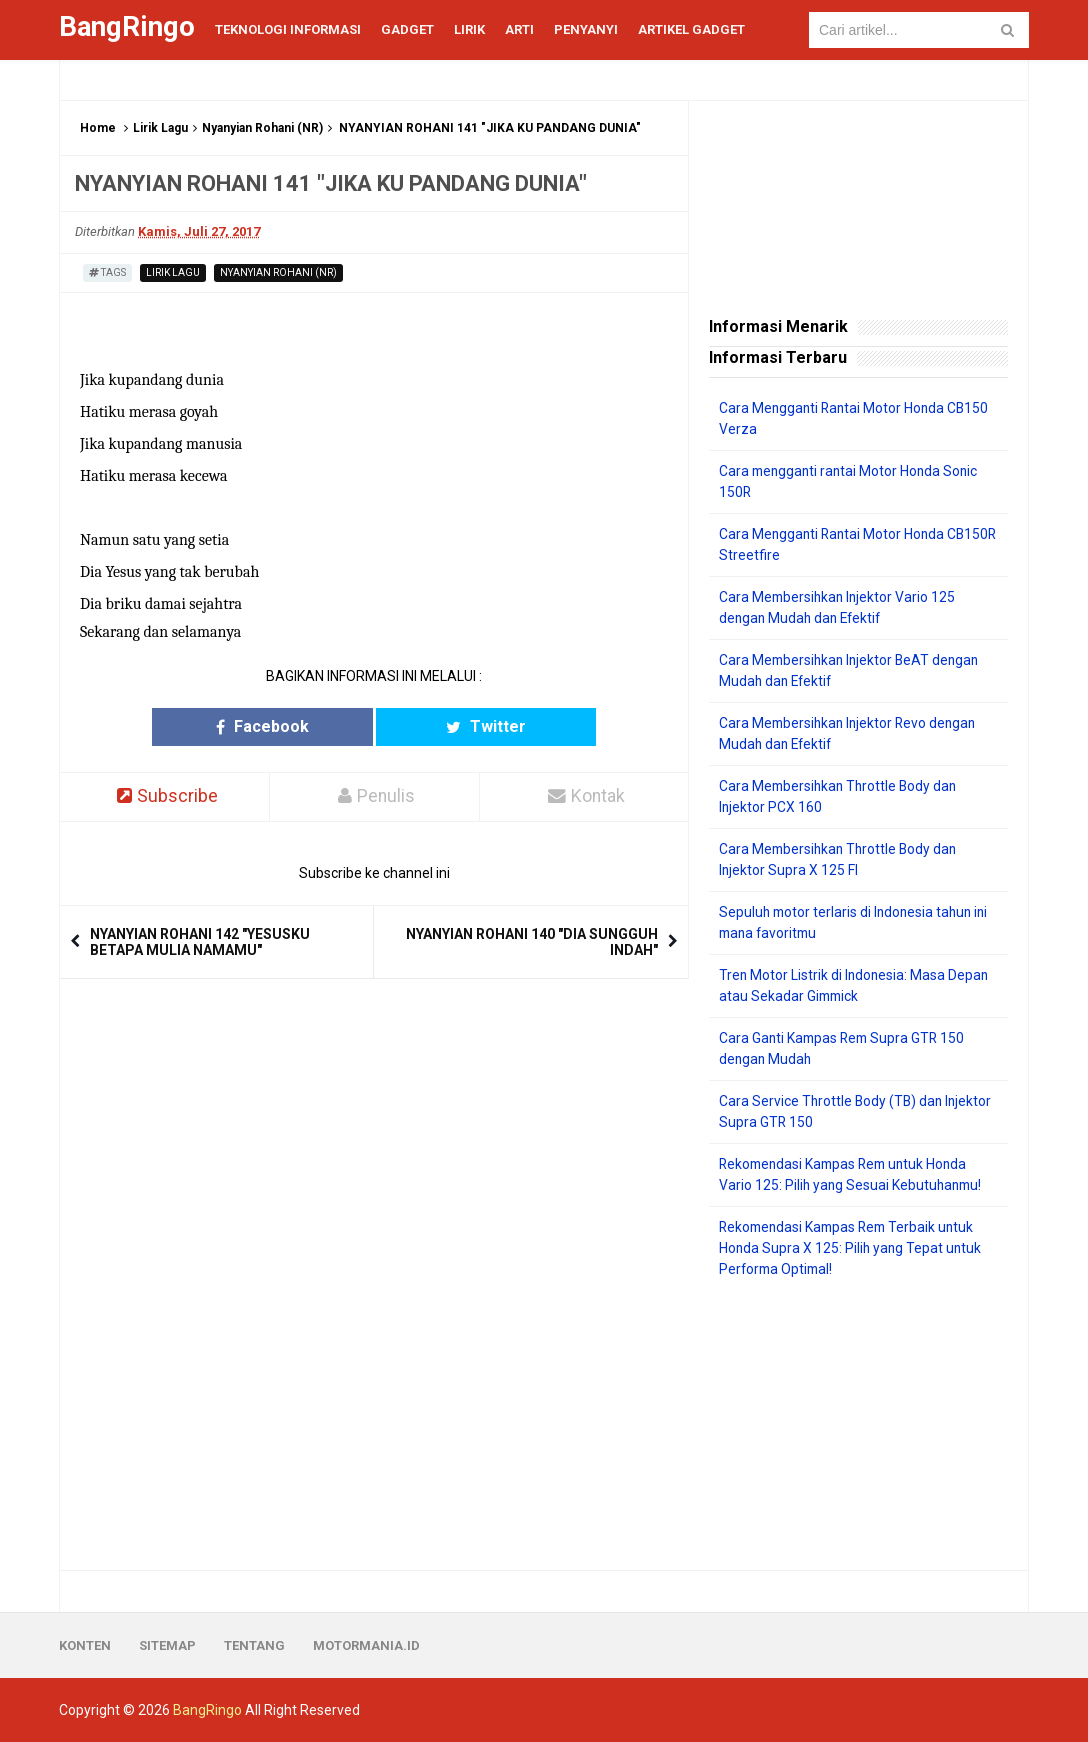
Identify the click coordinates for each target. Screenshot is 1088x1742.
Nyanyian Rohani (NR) (262, 128)
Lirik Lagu (160, 128)
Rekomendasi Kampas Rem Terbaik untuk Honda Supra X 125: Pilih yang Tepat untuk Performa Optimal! (852, 1248)
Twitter (452, 726)
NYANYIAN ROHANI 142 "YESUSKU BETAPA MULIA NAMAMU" (200, 942)
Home (98, 128)
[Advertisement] (858, 1425)
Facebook (296, 726)
